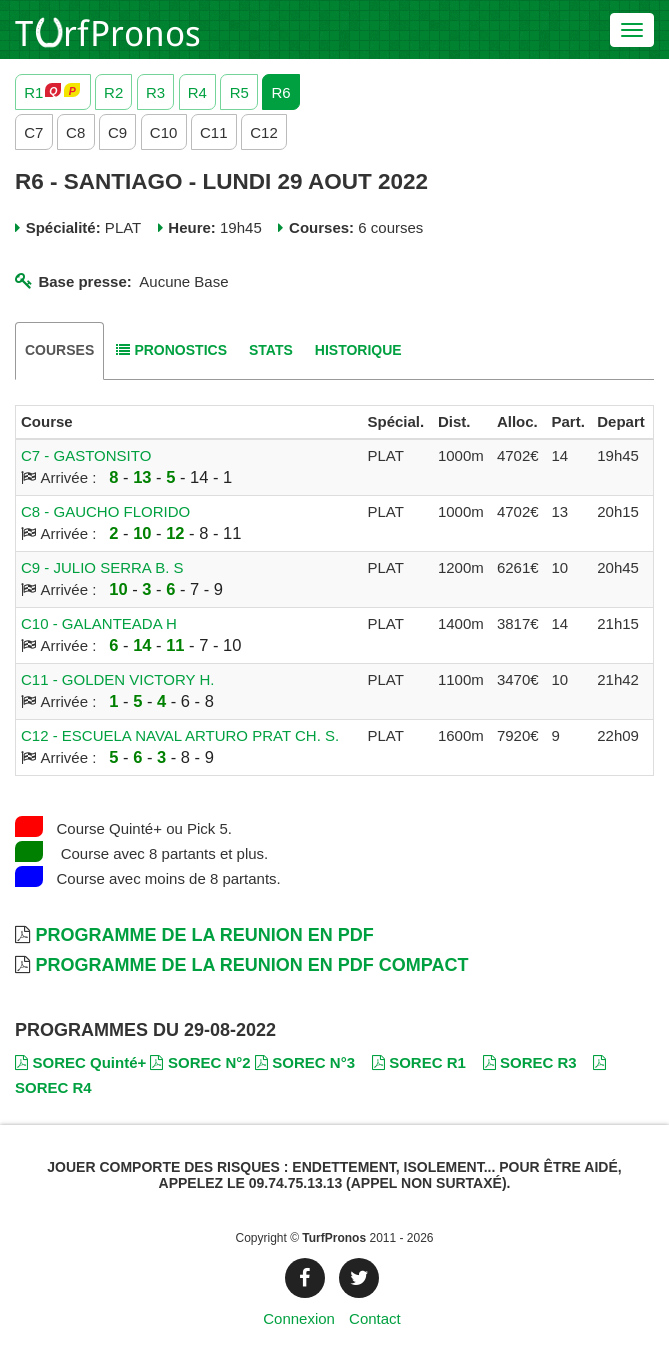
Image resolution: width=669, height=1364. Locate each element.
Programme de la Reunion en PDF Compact (251, 965)
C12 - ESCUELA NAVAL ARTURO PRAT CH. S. (180, 735)
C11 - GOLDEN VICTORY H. (117, 679)
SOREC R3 (530, 1062)
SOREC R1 (419, 1062)
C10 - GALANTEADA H (99, 623)
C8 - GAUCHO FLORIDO (105, 511)
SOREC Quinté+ (80, 1062)
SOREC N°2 (200, 1062)
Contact (375, 1318)
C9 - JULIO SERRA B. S (102, 567)
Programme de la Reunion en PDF (204, 935)
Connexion (299, 1318)
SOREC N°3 (305, 1062)
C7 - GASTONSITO (86, 455)
